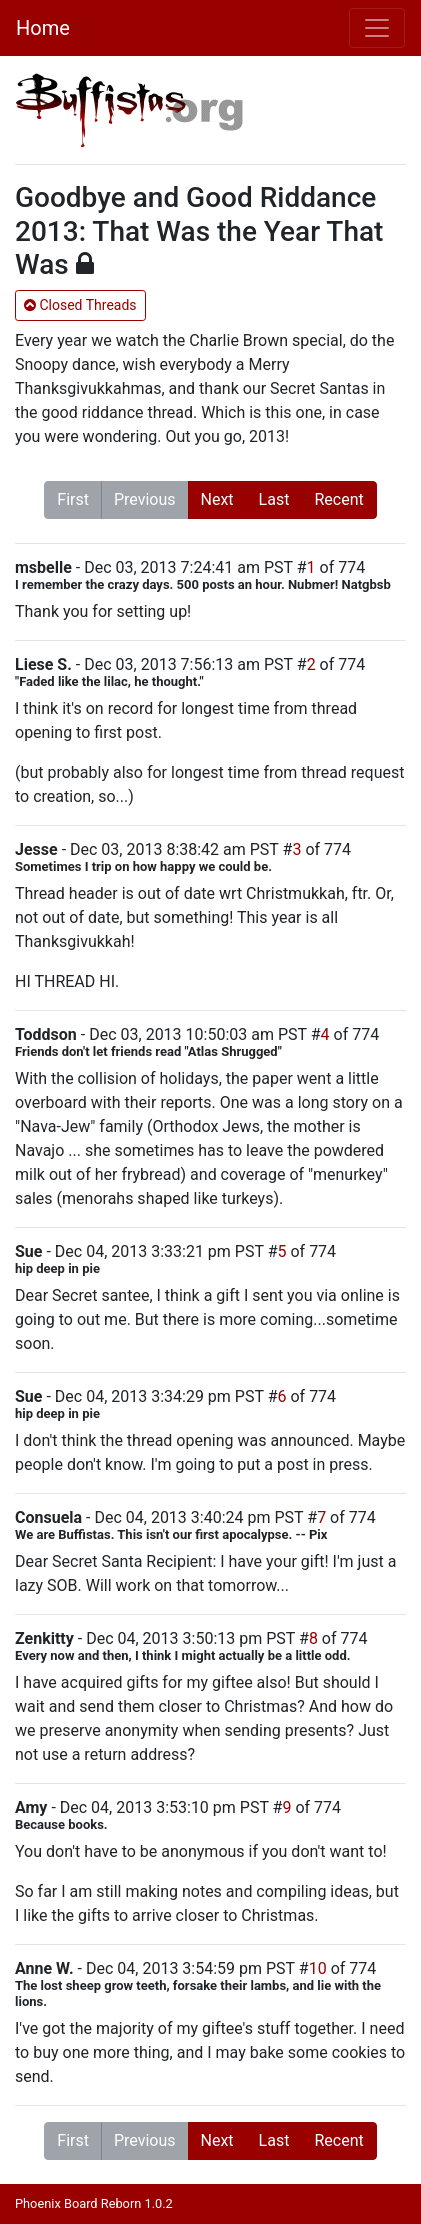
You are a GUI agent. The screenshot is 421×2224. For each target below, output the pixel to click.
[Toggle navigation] (377, 28)
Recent (338, 499)
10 (318, 1968)
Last (274, 499)
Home (43, 28)
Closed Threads (80, 305)
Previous (145, 499)
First (73, 499)
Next (217, 499)
